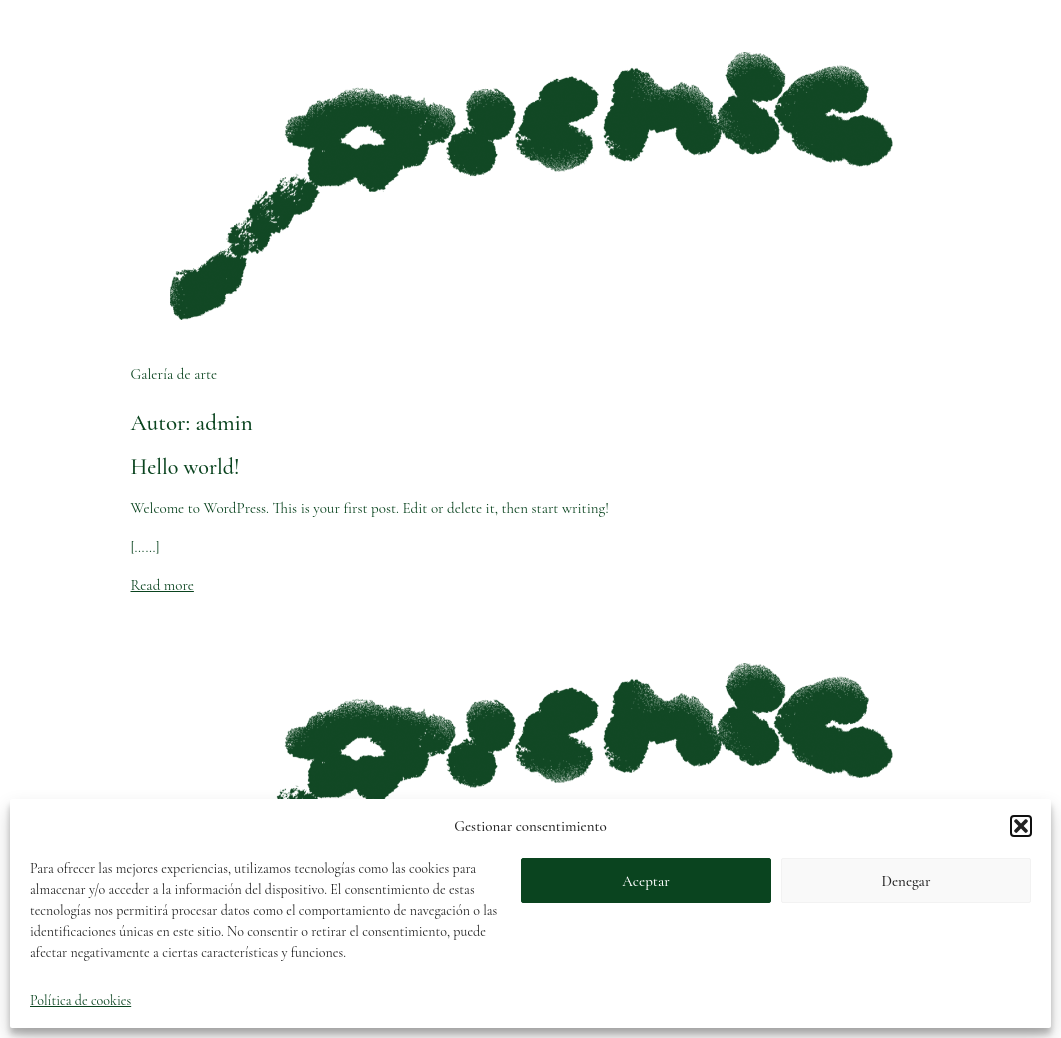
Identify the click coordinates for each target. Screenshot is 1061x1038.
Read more (162, 585)
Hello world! (185, 467)
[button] (1021, 826)
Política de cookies (80, 1000)
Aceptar (645, 881)
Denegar (906, 881)
